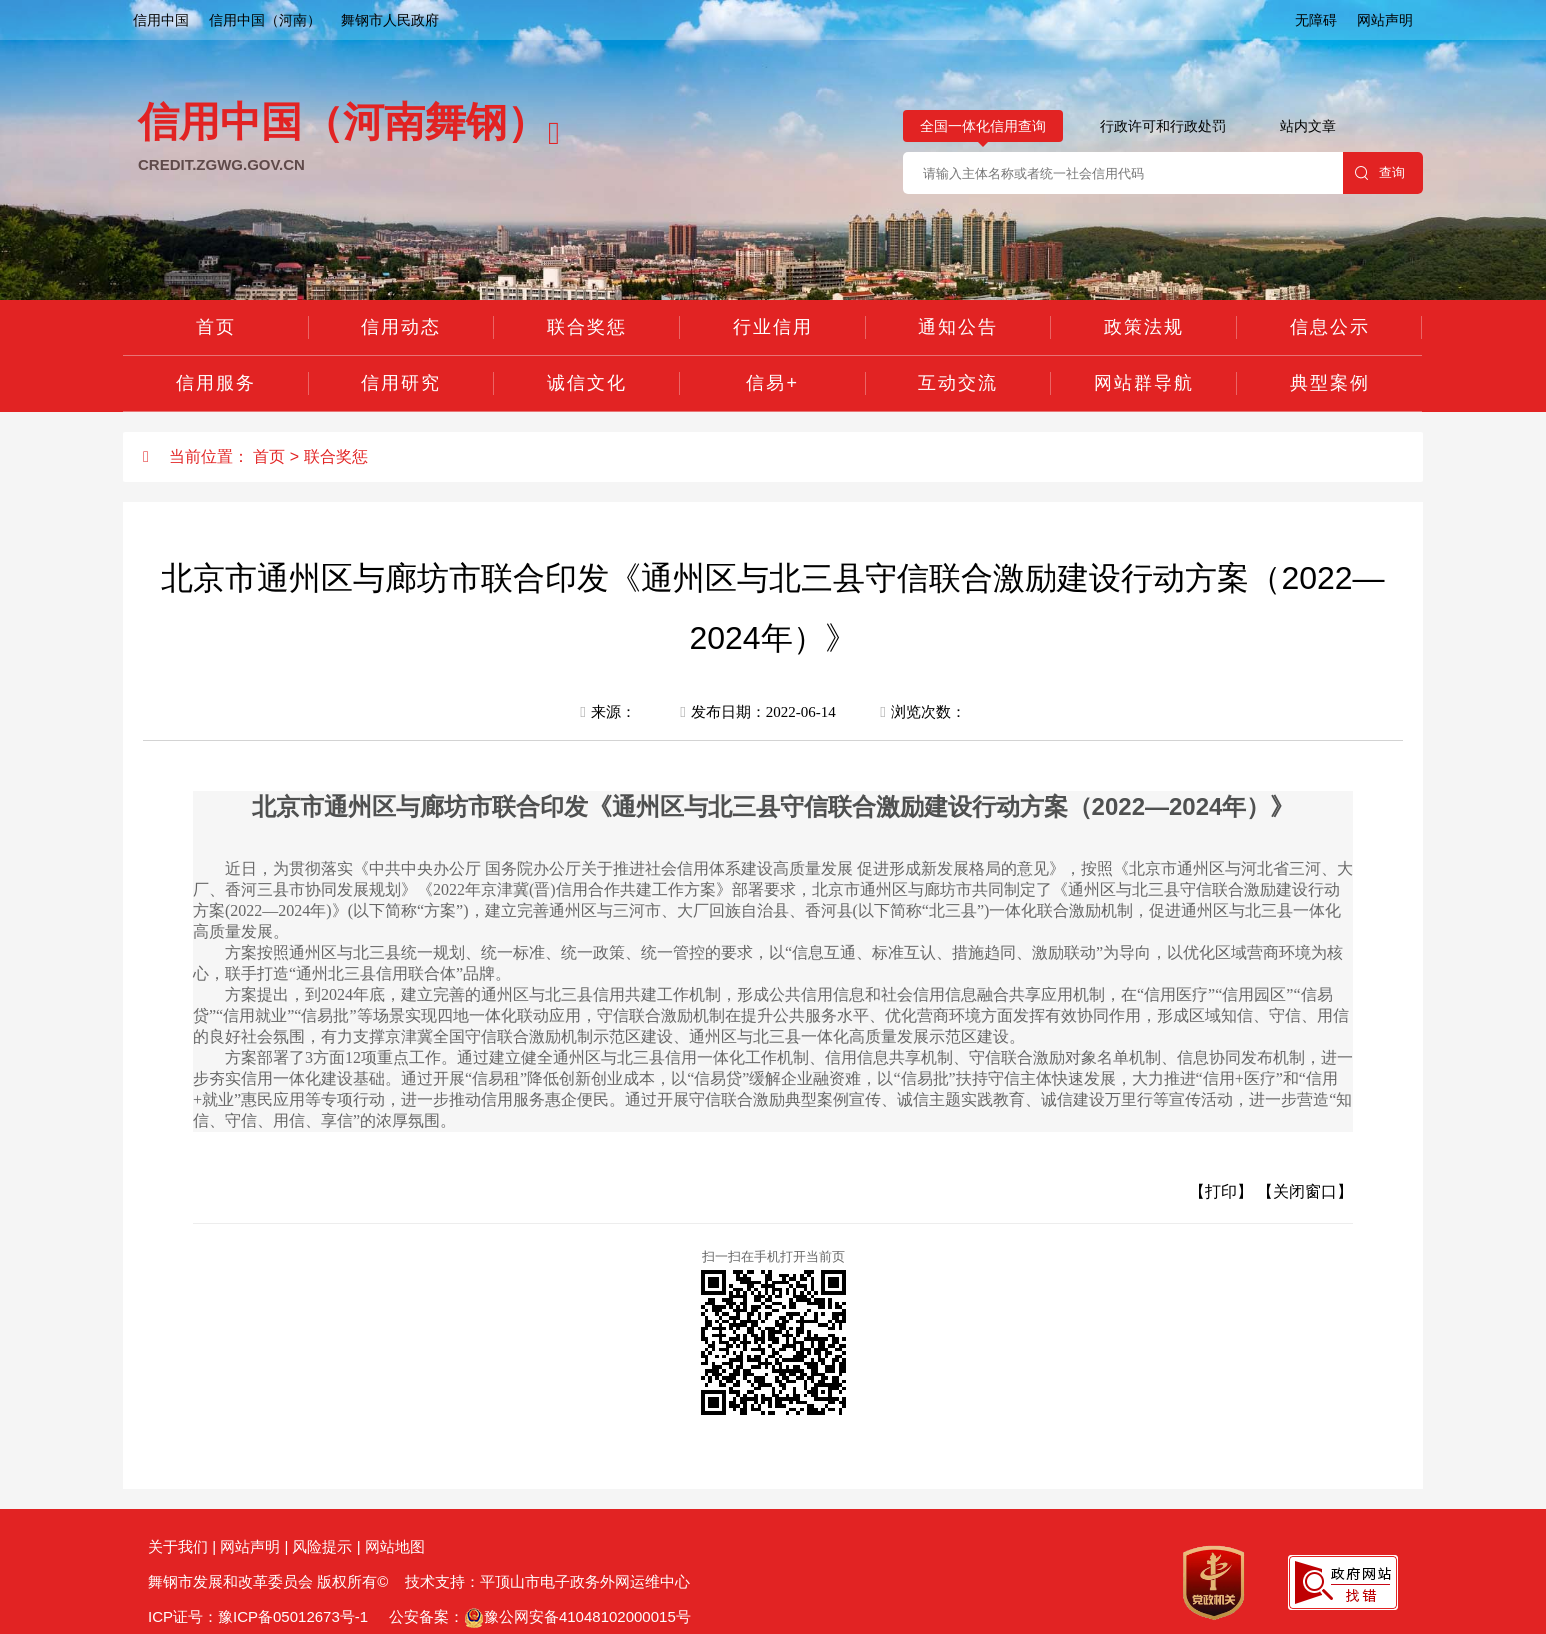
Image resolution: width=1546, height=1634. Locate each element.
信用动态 (401, 327)
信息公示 (1330, 327)
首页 (216, 327)
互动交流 (958, 383)
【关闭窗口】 (1305, 1191)
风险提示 (322, 1546)
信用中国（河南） (265, 20)
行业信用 (773, 327)
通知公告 (958, 327)
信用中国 (161, 20)
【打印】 (1221, 1191)
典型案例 (1330, 383)
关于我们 (178, 1546)
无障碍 (1316, 20)
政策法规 (1144, 327)
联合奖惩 (587, 327)
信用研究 (401, 383)
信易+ (772, 383)
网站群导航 (1144, 383)
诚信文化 (587, 383)
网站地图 (395, 1546)
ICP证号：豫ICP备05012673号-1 (258, 1616)
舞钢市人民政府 (390, 20)
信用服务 (216, 383)
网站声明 (1385, 20)
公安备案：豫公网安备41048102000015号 (538, 1616)
